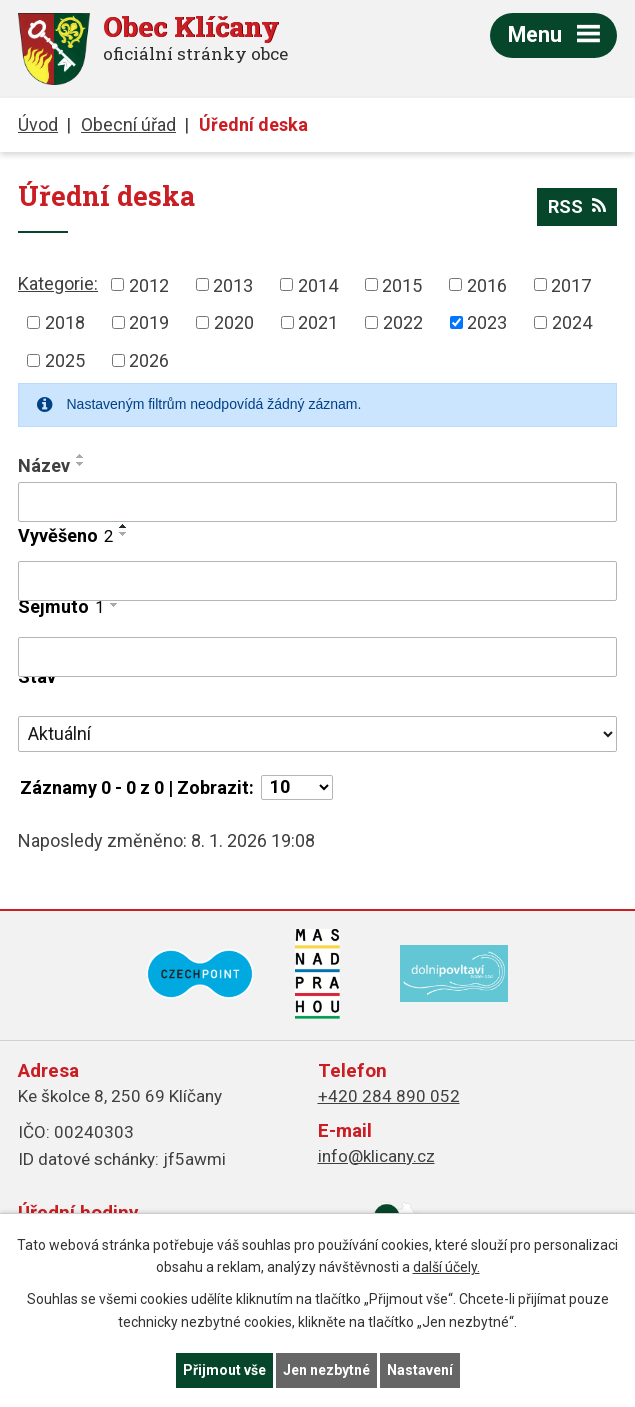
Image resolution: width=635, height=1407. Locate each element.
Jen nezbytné (326, 1370)
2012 (149, 284)
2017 (571, 284)
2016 (487, 284)
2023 (487, 322)
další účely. (446, 1268)
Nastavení (420, 1370)
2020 (234, 322)
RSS (577, 206)
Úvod (38, 124)
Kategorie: (58, 283)
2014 (318, 284)
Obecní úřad (128, 124)
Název (44, 465)
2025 (65, 360)
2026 (149, 360)
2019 (149, 322)
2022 (403, 322)
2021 (318, 322)
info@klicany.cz (376, 1156)
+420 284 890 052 (389, 1096)
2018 (65, 322)
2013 (233, 284)
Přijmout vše (224, 1370)
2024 (572, 322)
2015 (402, 284)
